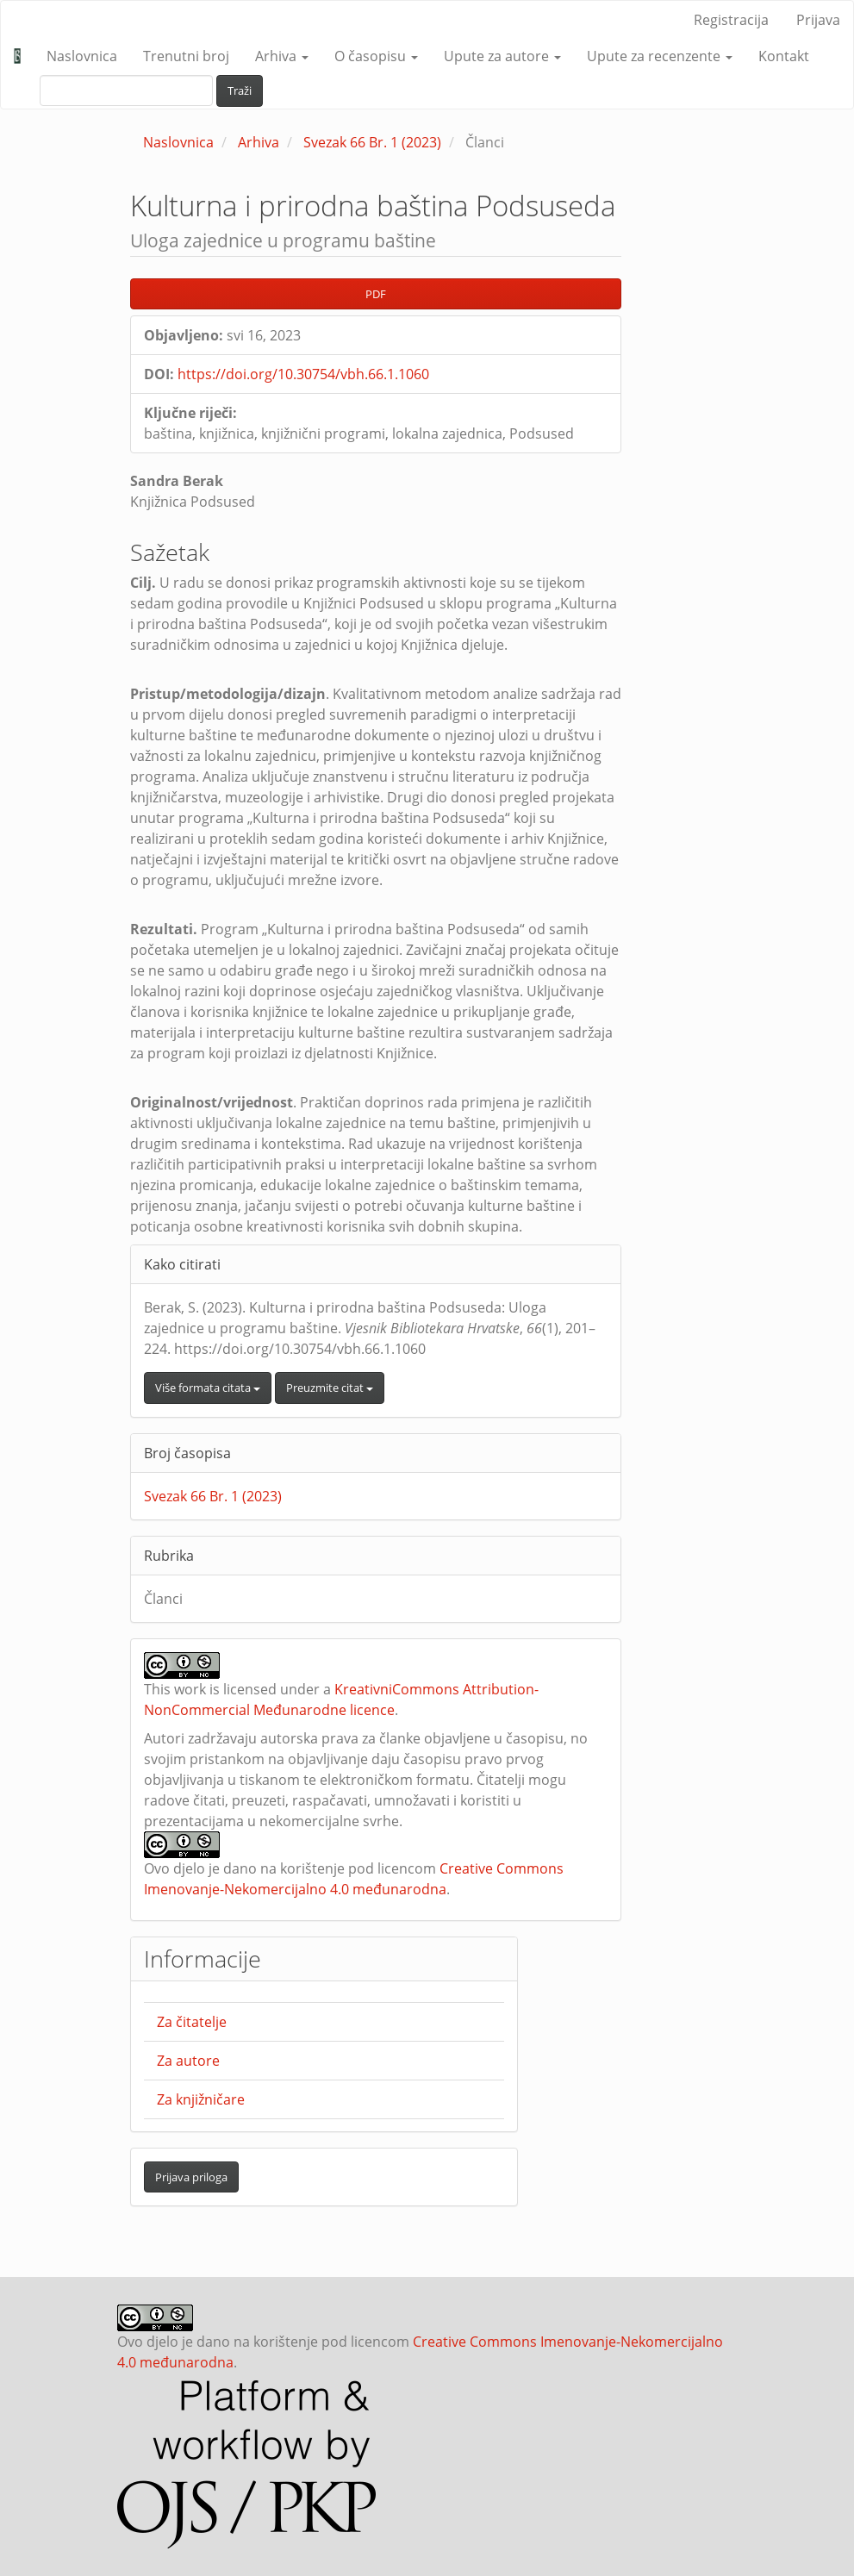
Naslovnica (82, 56)
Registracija (731, 19)
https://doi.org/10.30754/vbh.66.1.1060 (303, 374)
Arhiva (258, 142)
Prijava (818, 19)
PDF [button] (375, 294)
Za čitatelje (192, 2021)
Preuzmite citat (329, 1387)
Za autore (188, 2060)
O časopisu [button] (376, 56)
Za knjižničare (201, 2099)
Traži (240, 90)
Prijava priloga (191, 2177)
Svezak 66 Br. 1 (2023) (372, 142)
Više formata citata (207, 1387)
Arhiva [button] (282, 56)
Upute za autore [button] (502, 56)
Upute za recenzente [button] (659, 56)
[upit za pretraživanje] (126, 90)
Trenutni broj (186, 56)
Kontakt (783, 56)
